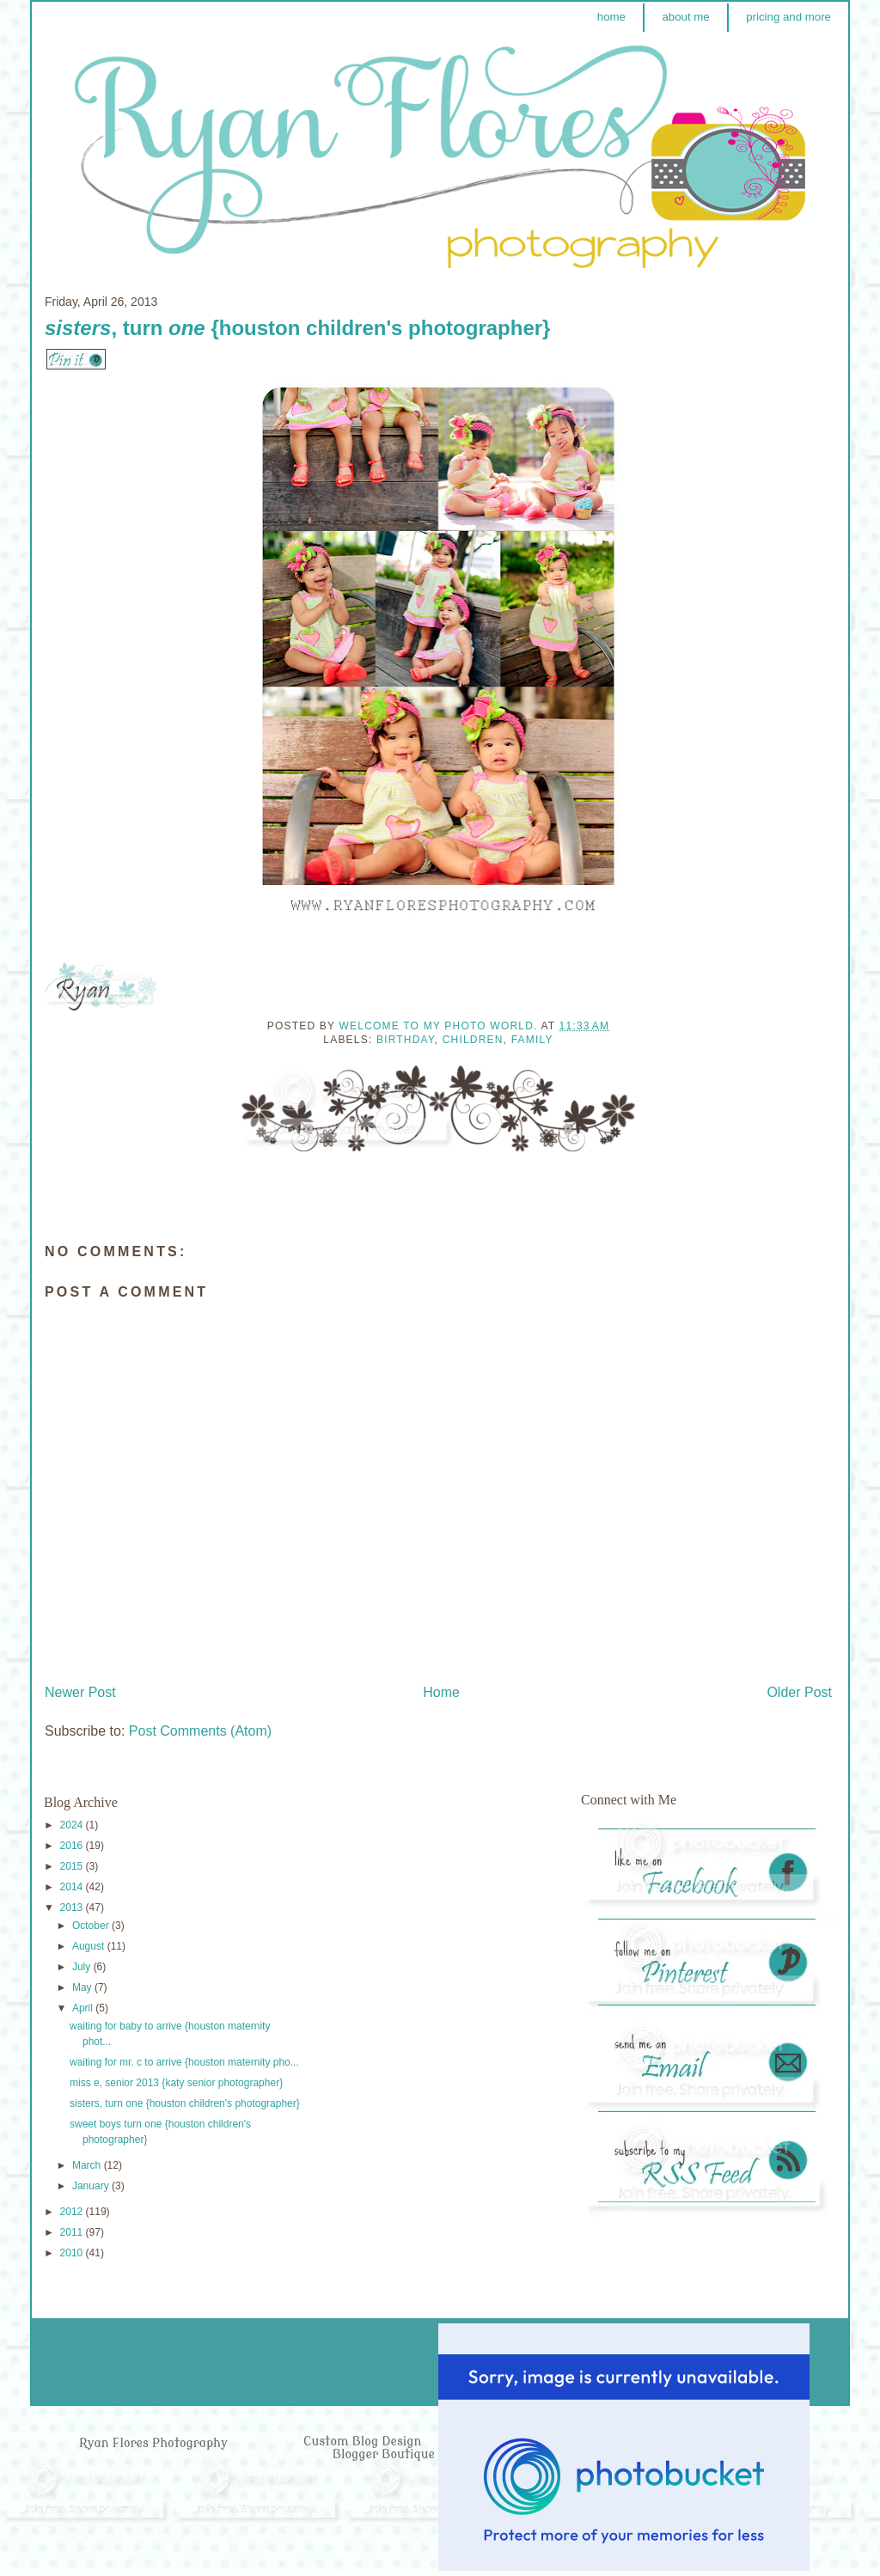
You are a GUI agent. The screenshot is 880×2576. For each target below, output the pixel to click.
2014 (73, 1887)
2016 (73, 1846)
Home (441, 1692)
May (83, 1987)
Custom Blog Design (364, 2441)
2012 (73, 2212)
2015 (73, 1866)
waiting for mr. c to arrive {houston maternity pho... (184, 2062)
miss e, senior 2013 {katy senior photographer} (176, 2083)
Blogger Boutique (384, 2454)
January (92, 2186)
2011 (73, 2232)
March (88, 2165)
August (89, 1946)
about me (685, 16)
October (92, 1926)
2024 (73, 1825)
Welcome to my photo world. (440, 1026)
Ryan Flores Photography (153, 2443)
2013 (73, 1907)
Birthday (405, 1040)
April (83, 2008)
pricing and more (788, 16)
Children (473, 1040)
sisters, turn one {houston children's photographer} (185, 2103)
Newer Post (80, 1692)
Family (532, 1040)
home (611, 16)
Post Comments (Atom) (200, 1731)
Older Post (799, 1692)
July (83, 1967)
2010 (73, 2253)
